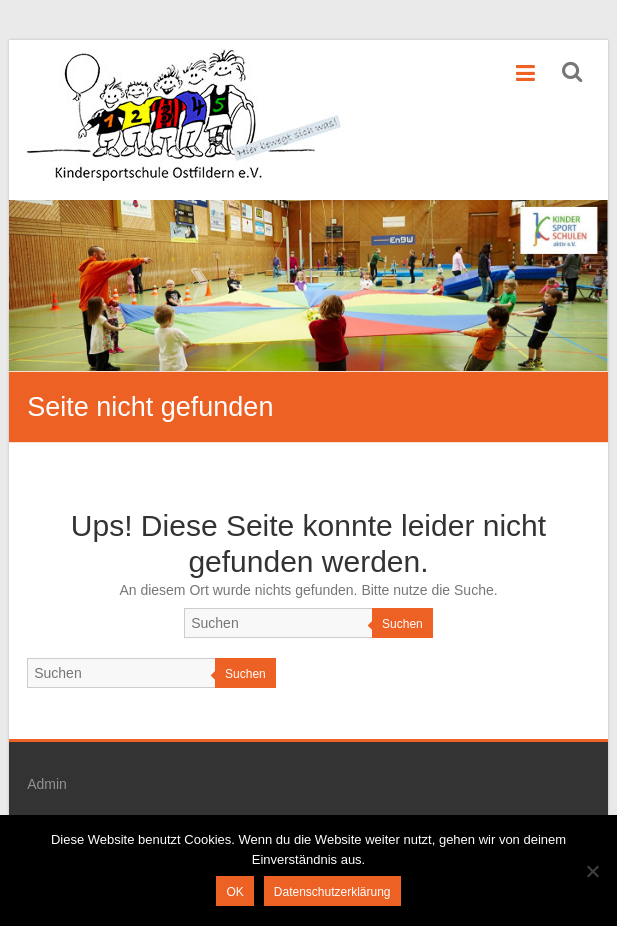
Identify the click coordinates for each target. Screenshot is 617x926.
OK (234, 892)
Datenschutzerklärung (332, 892)
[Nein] (592, 871)
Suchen (402, 624)
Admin (47, 784)
